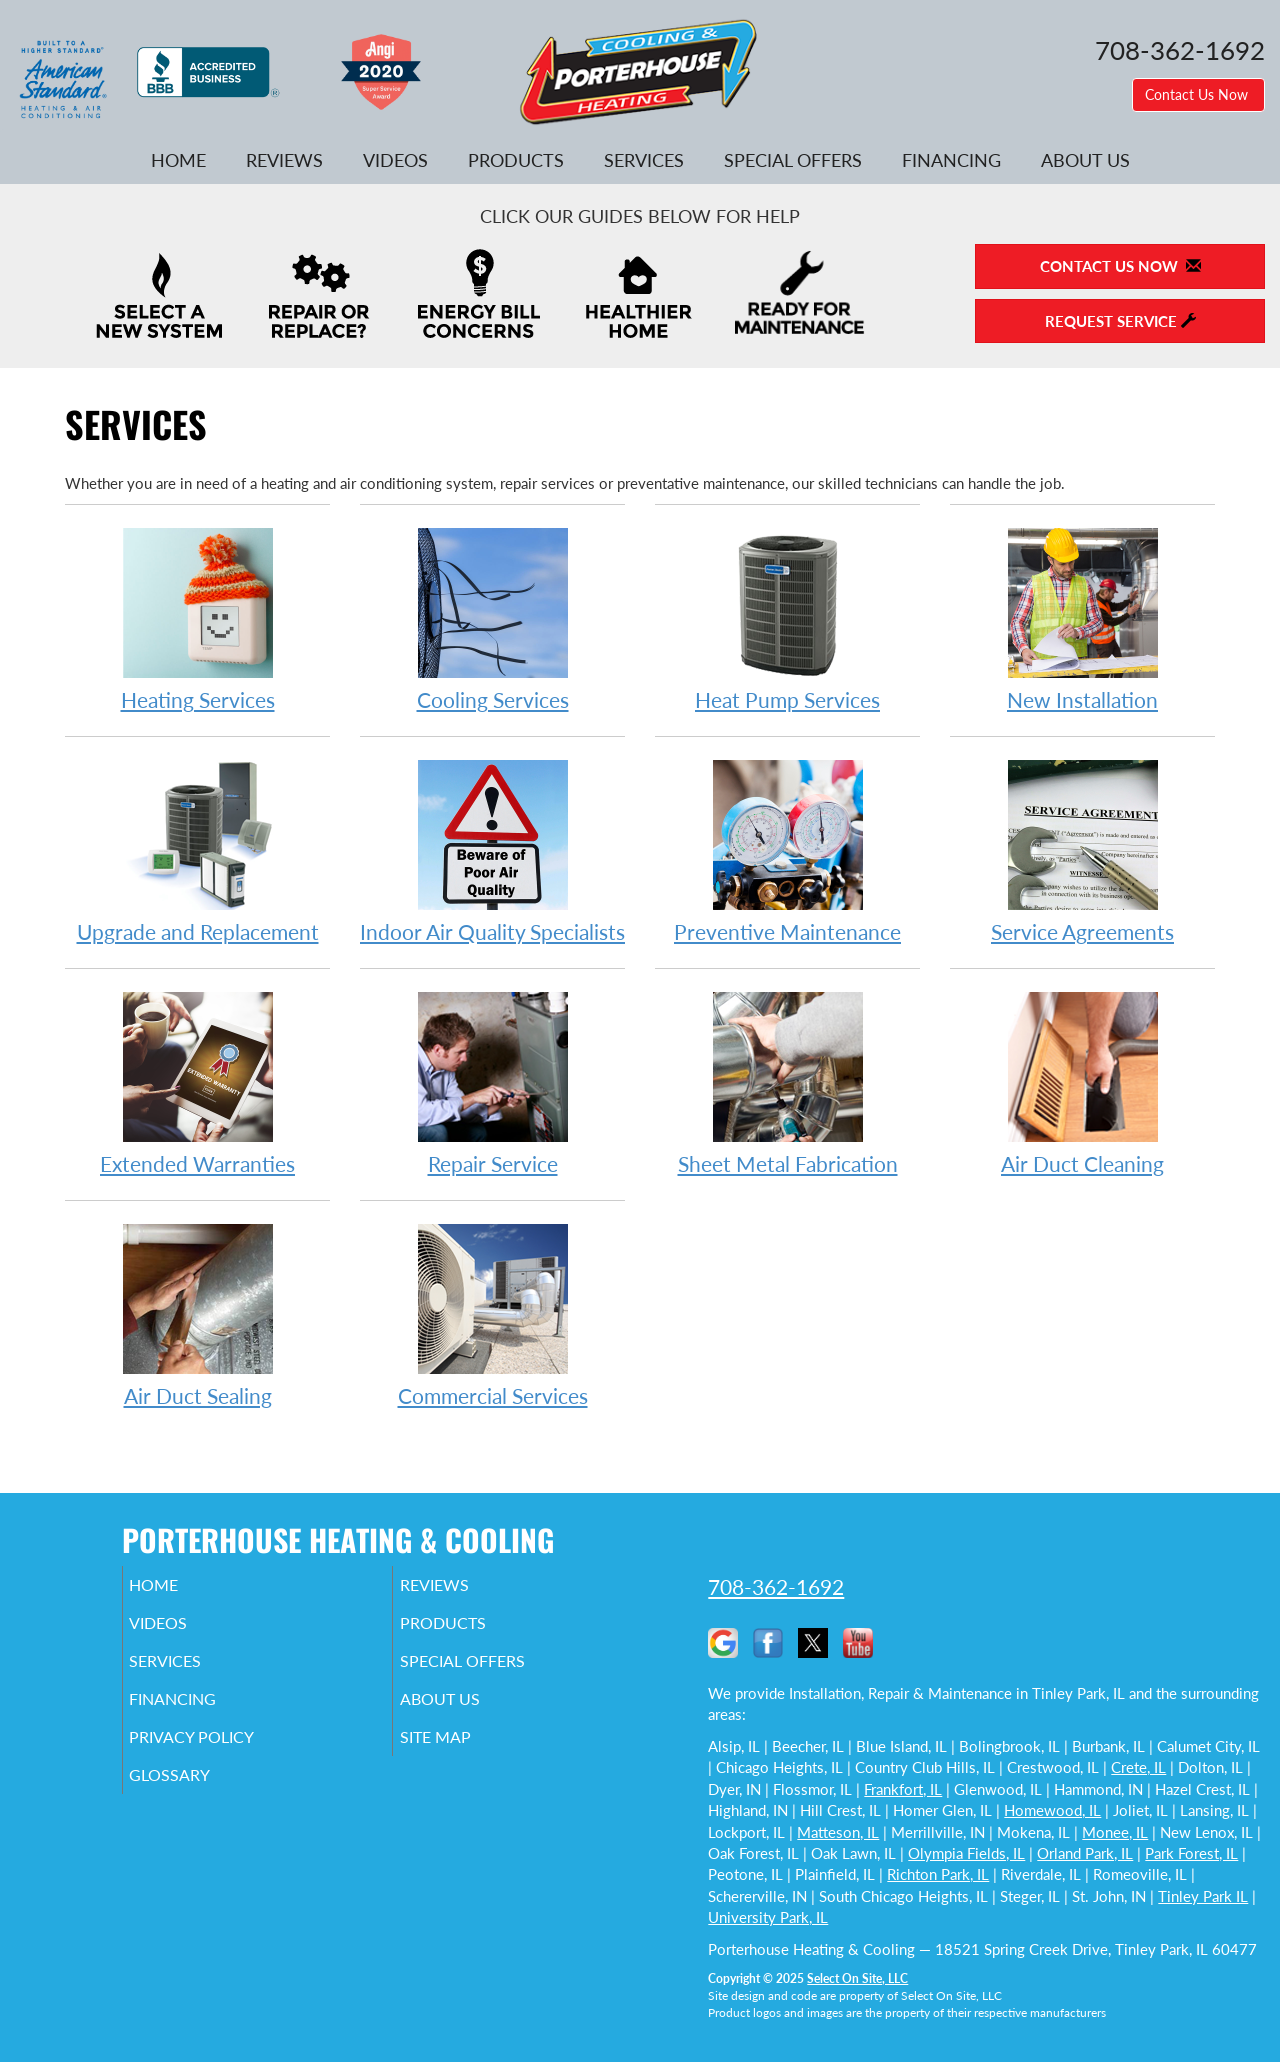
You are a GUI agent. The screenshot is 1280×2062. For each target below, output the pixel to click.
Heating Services (197, 618)
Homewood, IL (1052, 1810)
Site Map (463, 1755)
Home (178, 160)
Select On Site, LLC (857, 1978)
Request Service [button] (1120, 321)
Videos (395, 160)
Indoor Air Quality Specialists (492, 850)
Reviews (284, 160)
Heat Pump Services (787, 618)
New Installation (1082, 618)
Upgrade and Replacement (197, 850)
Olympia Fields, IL (966, 1853)
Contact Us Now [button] (1198, 94)
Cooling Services (492, 618)
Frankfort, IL (903, 1789)
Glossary (197, 1797)
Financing (951, 160)
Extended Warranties (197, 1082)
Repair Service (492, 1082)
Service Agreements (1082, 850)
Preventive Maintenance (787, 850)
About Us (1085, 160)
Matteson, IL (838, 1832)
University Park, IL (768, 1917)
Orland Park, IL (1085, 1853)
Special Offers (793, 160)
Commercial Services (492, 1314)
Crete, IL (1138, 1767)
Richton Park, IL (938, 1874)
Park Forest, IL (1191, 1853)
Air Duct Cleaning (1082, 1082)
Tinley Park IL (1203, 1896)
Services (644, 160)
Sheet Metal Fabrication (787, 1082)
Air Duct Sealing (197, 1314)
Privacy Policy (222, 1755)
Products (516, 160)
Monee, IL (1115, 1832)
